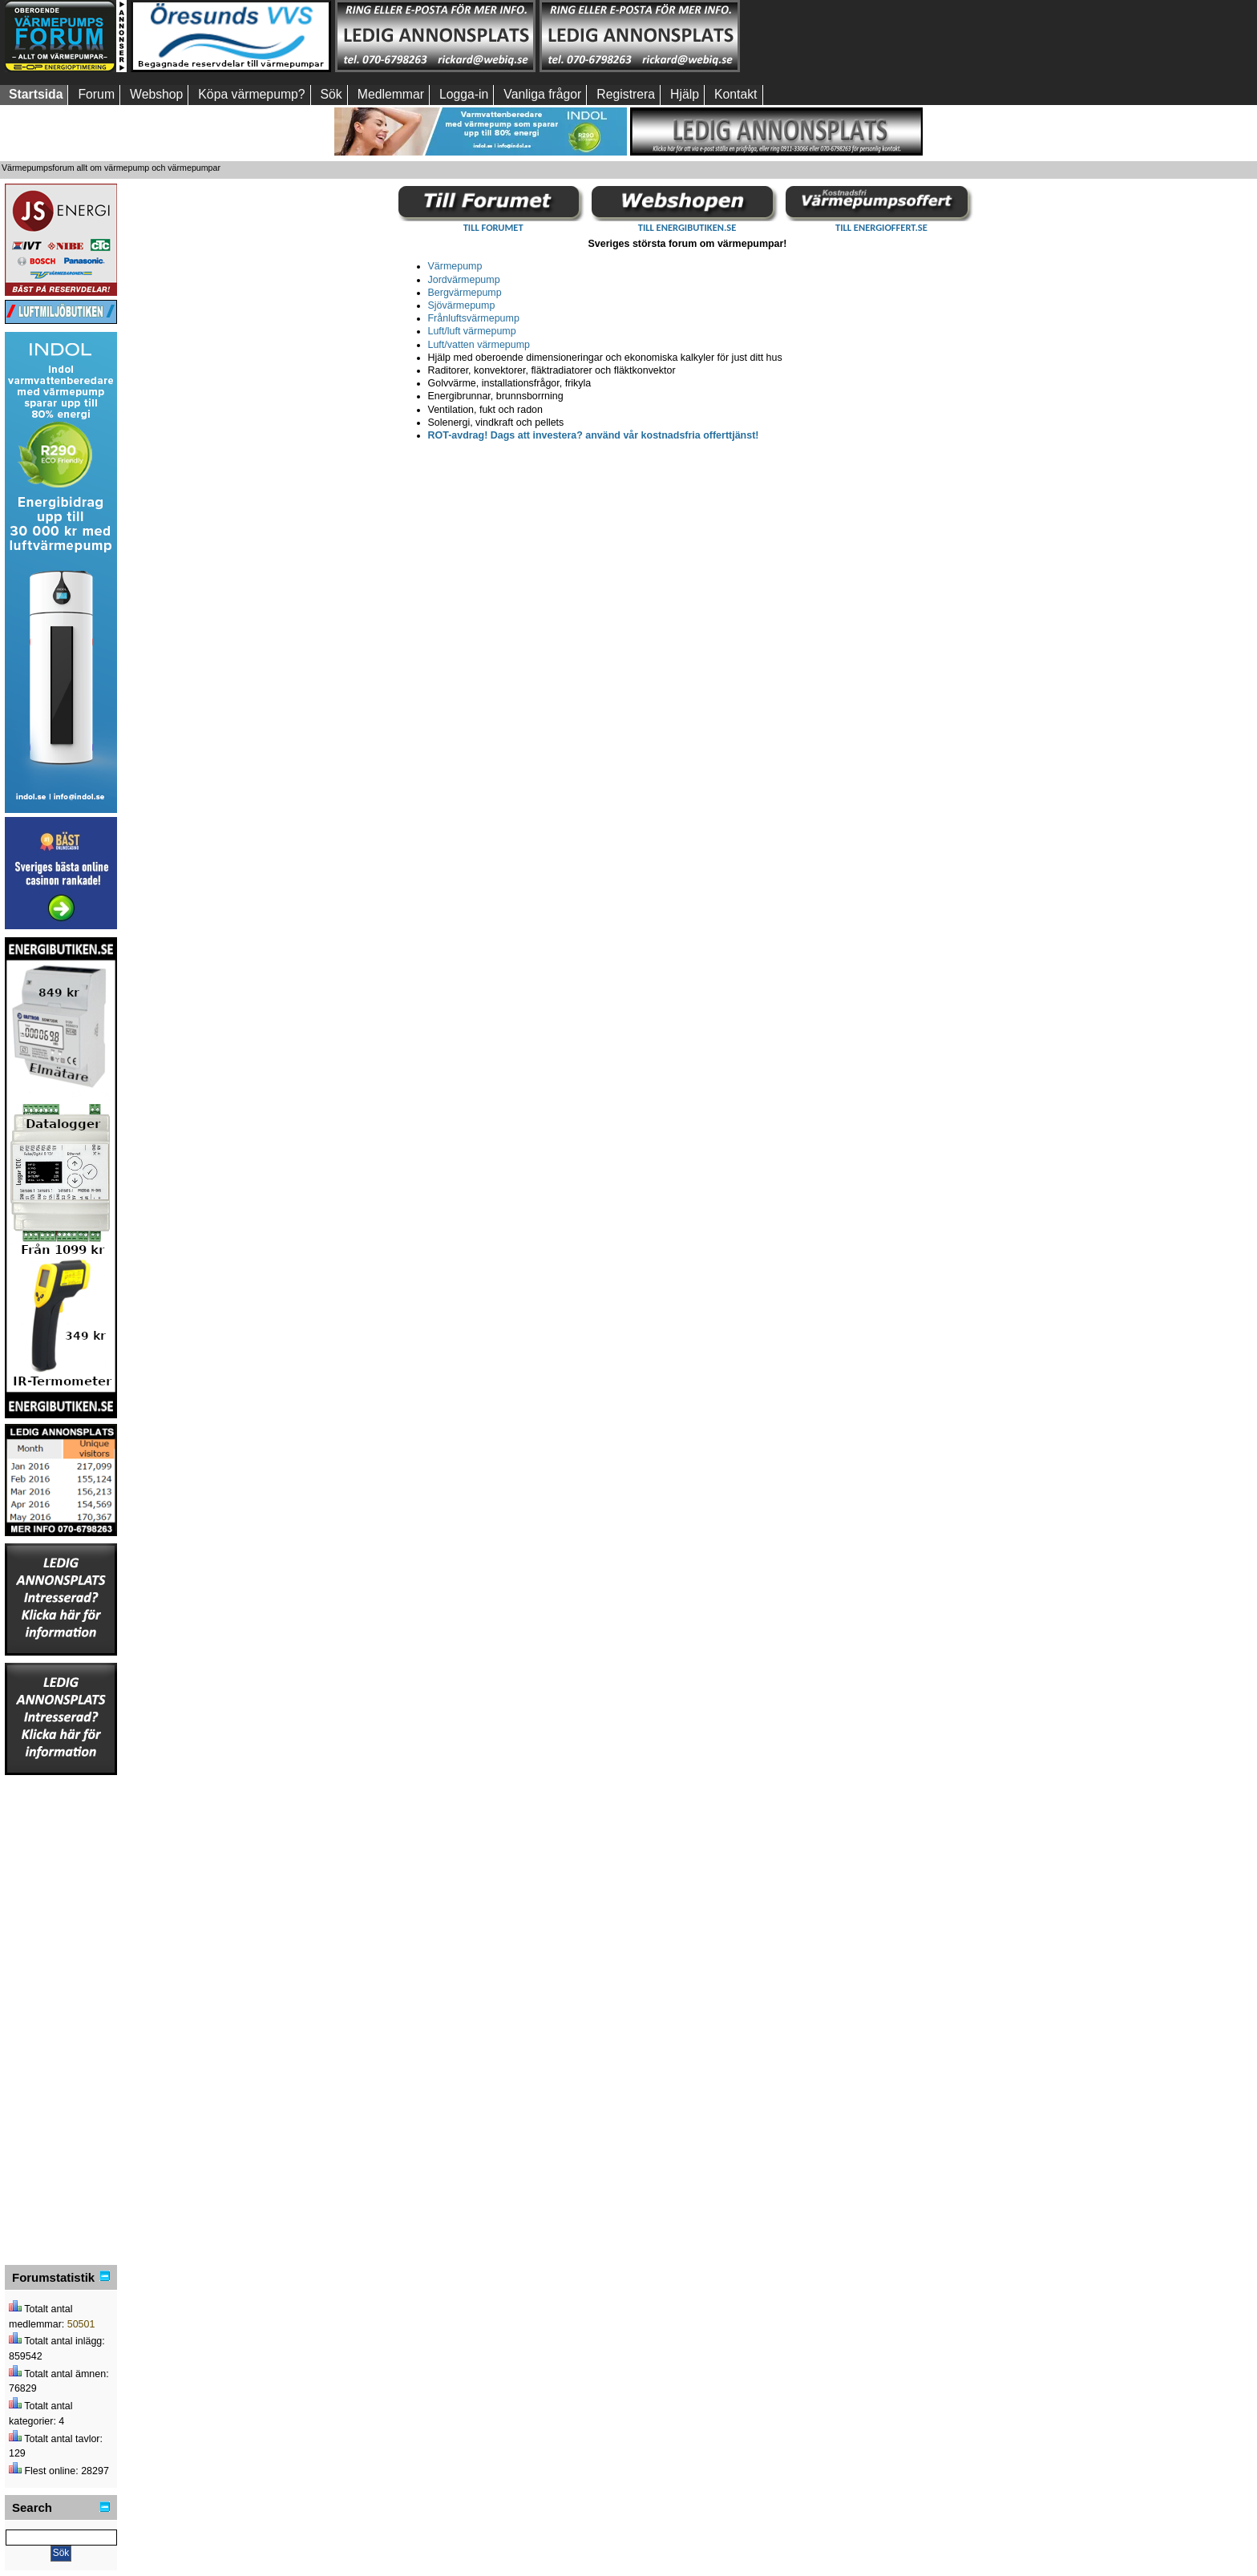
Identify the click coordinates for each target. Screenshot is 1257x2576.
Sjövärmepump (461, 305)
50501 (81, 2324)
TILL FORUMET (493, 227)
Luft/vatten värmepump (479, 344)
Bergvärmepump (465, 292)
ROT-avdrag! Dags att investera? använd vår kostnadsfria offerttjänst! (593, 435)
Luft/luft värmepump (472, 331)
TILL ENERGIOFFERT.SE (881, 227)
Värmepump (455, 266)
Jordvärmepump (464, 279)
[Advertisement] (844, 36)
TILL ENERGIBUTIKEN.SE (687, 227)
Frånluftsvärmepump (473, 318)
